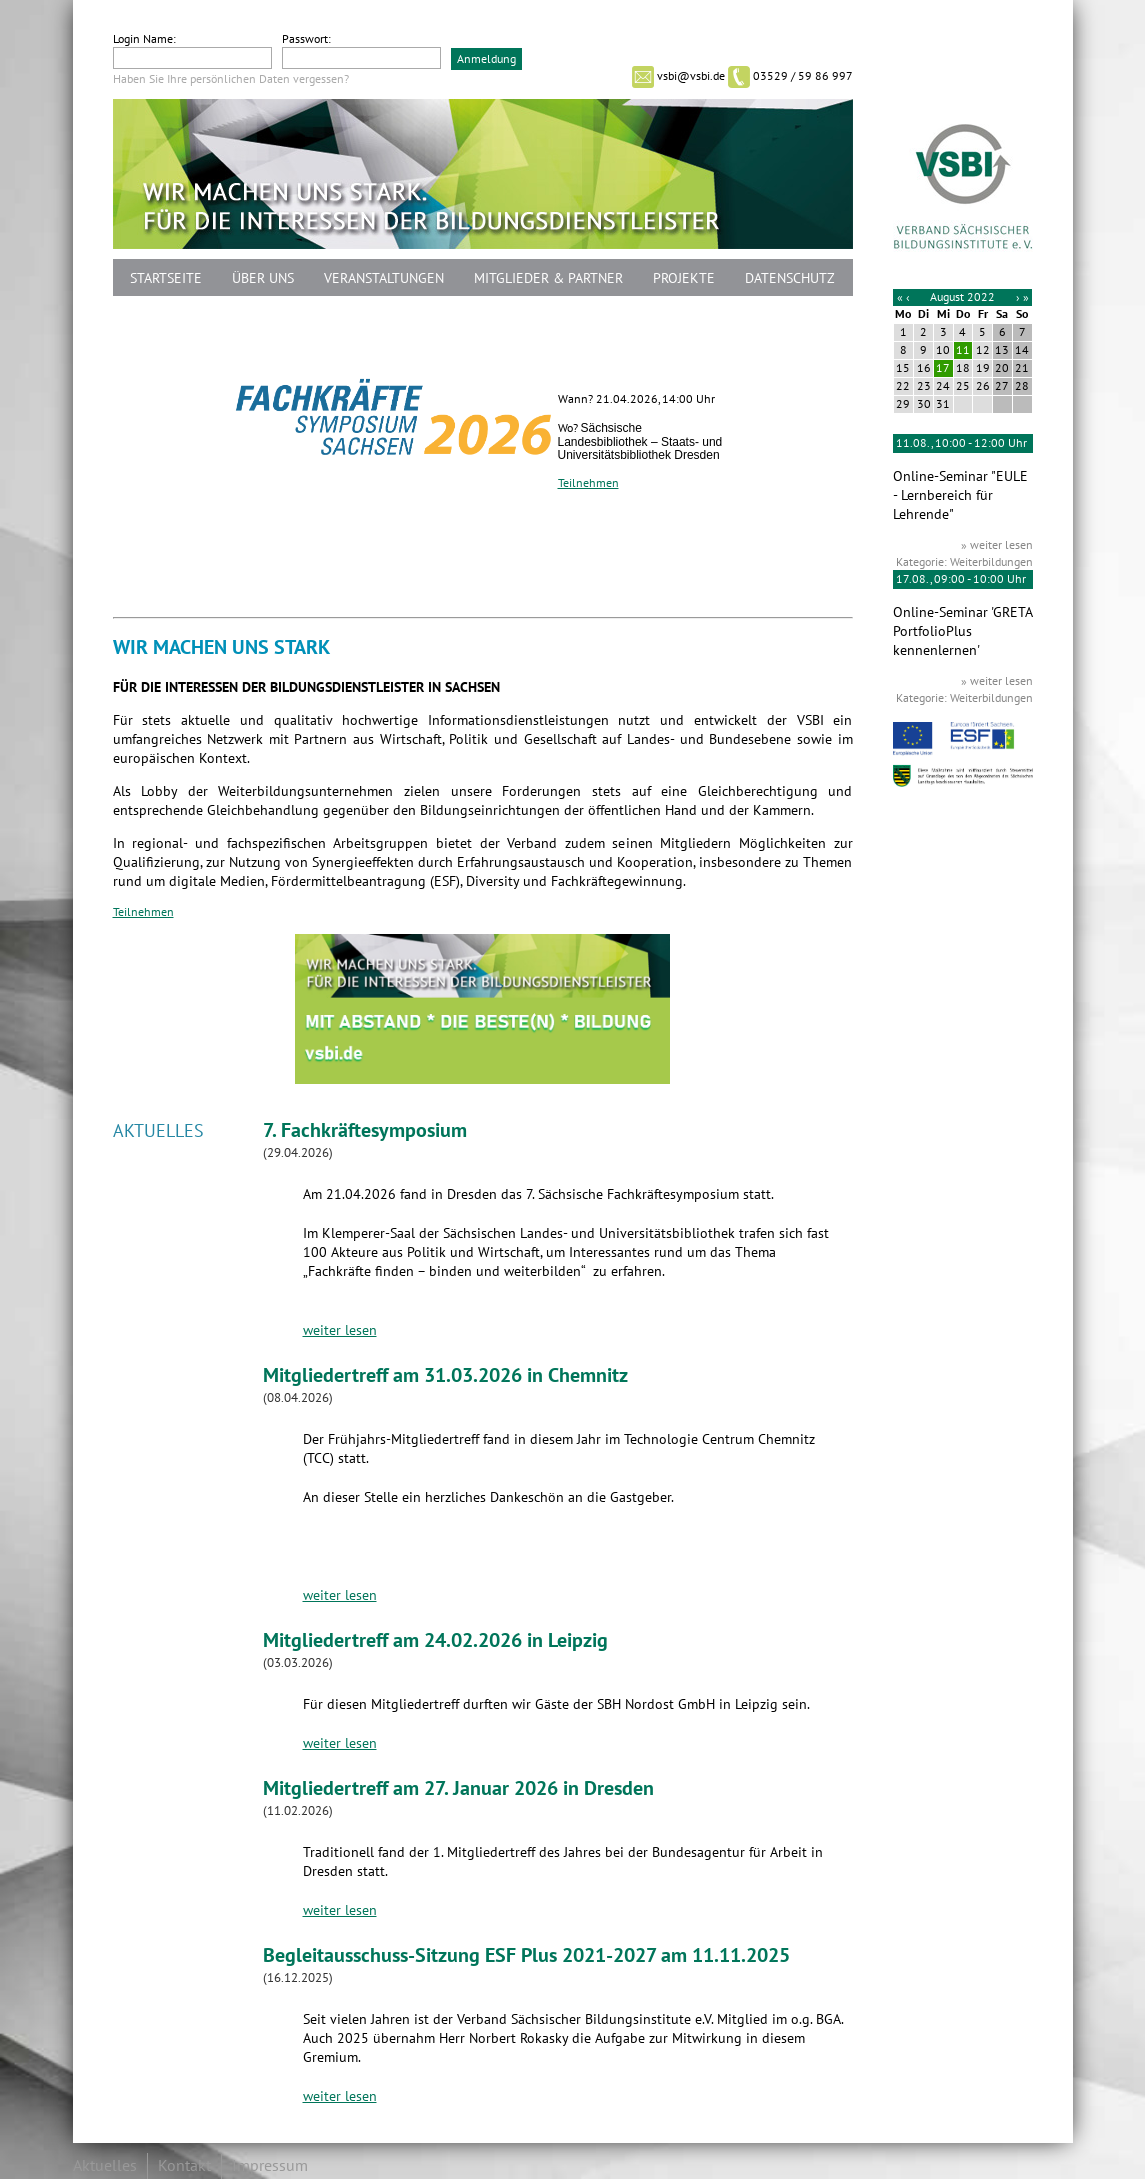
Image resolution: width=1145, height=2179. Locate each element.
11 (963, 350)
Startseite (166, 278)
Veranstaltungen (384, 278)
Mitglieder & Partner (548, 278)
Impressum (270, 2166)
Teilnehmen (588, 483)
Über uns (263, 278)
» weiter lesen (997, 545)
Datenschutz (790, 278)
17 (943, 368)
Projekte (684, 278)
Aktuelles (105, 2166)
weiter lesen (340, 1330)
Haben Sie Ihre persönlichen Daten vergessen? (231, 79)
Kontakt (184, 2166)
